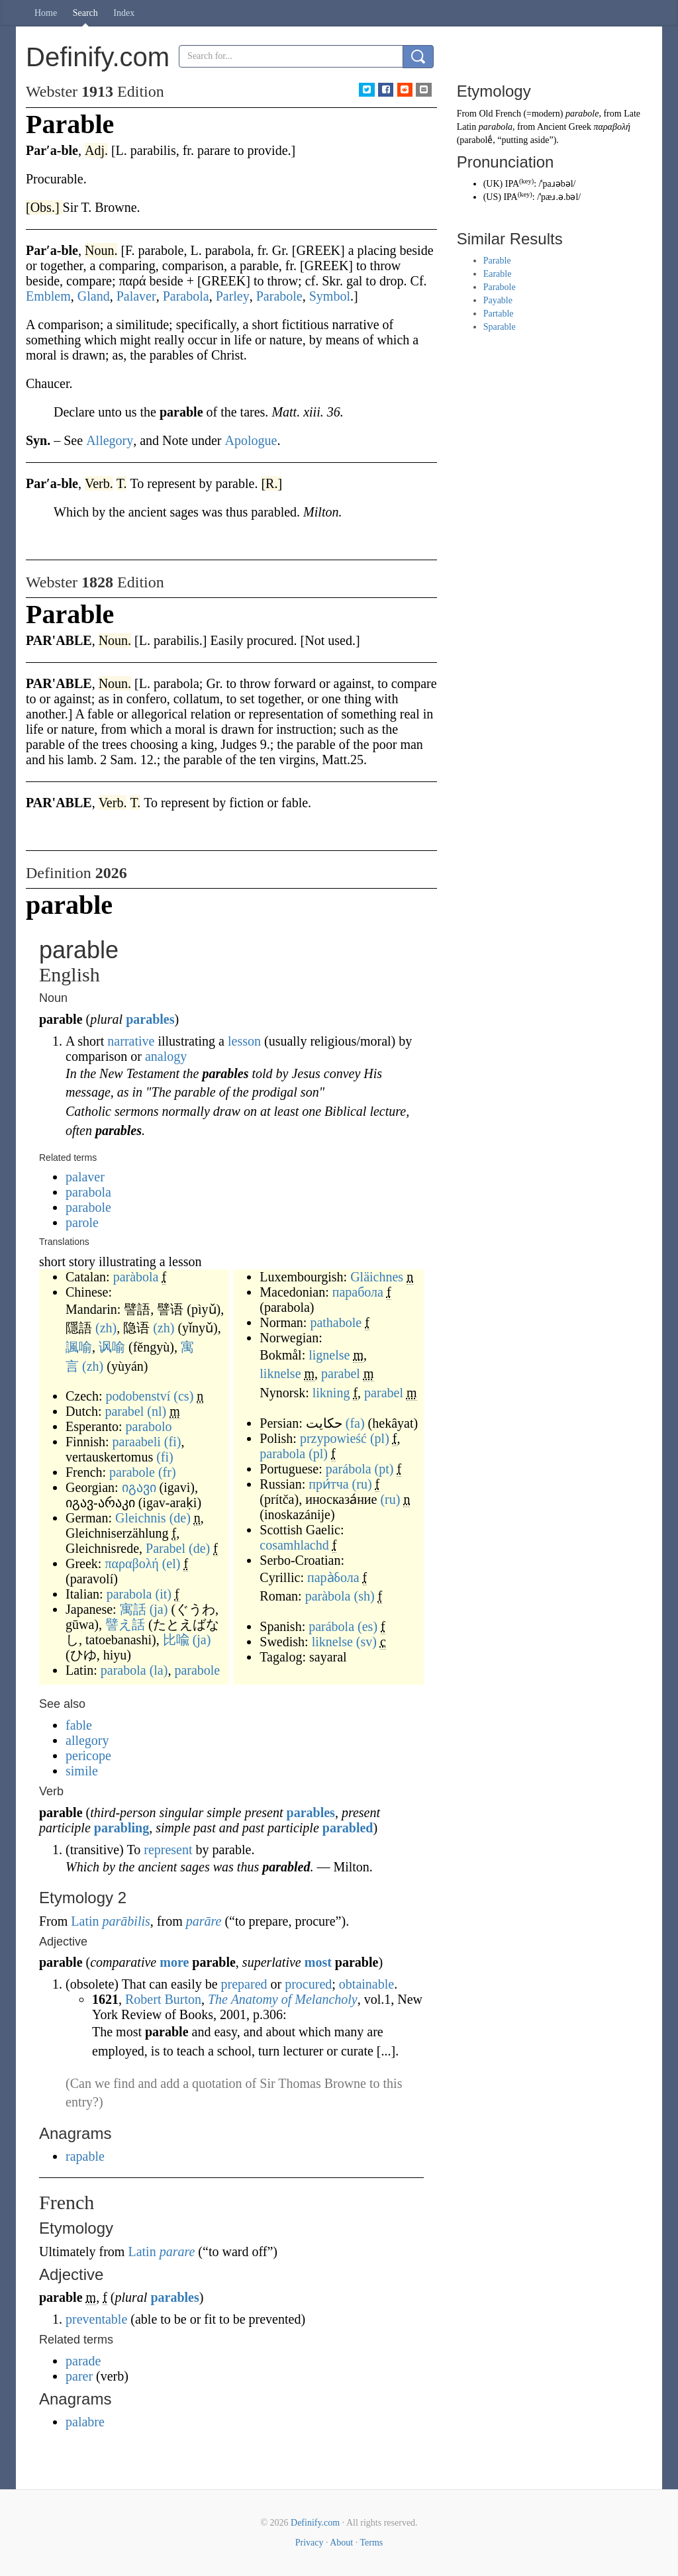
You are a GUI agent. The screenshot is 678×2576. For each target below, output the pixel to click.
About (341, 2543)
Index (123, 13)
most (318, 1962)
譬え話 (125, 1624)
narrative (130, 1041)
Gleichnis (140, 1518)
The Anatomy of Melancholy (283, 1999)
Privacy (309, 2543)
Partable (498, 314)
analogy (166, 1056)
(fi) (172, 1441)
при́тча (328, 1484)
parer (79, 2376)
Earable (497, 274)
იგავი (139, 1487)
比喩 (176, 1639)
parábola (348, 1468)
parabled (347, 1827)
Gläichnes (376, 1276)
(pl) (379, 1438)
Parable (497, 261)
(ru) (362, 1484)
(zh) (106, 1327)
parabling (121, 1827)
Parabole (499, 287)
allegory (87, 1740)
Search (85, 13)
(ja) (159, 1609)
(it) (163, 1594)
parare (177, 2251)
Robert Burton (163, 1999)
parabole (88, 1207)
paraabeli (137, 1441)
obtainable (366, 1984)
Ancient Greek (564, 127)
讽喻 (112, 1347)
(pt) (384, 1468)
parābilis (126, 1921)
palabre (85, 2421)
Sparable (499, 327)
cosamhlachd (294, 1545)
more (174, 1962)
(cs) (183, 1396)
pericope (88, 1755)
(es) (367, 1626)
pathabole (336, 1322)
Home (45, 13)
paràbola (136, 1276)
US (492, 197)
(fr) (167, 1472)
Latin (85, 1921)
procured (308, 1984)
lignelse (329, 1355)
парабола (357, 1292)
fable (79, 1725)
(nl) (156, 1411)
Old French (500, 114)
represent (168, 1849)
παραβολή (131, 1563)
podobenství (138, 1396)
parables (150, 1019)
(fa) (355, 1423)
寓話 (133, 1609)
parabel (124, 1411)
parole (82, 1222)
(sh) (364, 1596)
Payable (497, 300)
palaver (85, 1176)
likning (331, 1392)
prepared (244, 1984)
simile (82, 1770)
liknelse (280, 1373)
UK (492, 184)
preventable (96, 2319)
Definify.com (315, 2523)
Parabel (165, 1548)
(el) (171, 1563)
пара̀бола (333, 1577)
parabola (88, 1192)
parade (83, 2360)
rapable (85, 2156)
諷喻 (79, 1347)
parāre (204, 1921)
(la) (159, 1670)
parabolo (149, 1426)
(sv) (366, 1641)
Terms (371, 2543)
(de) (180, 1518)
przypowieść (333, 1438)
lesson (244, 1041)
